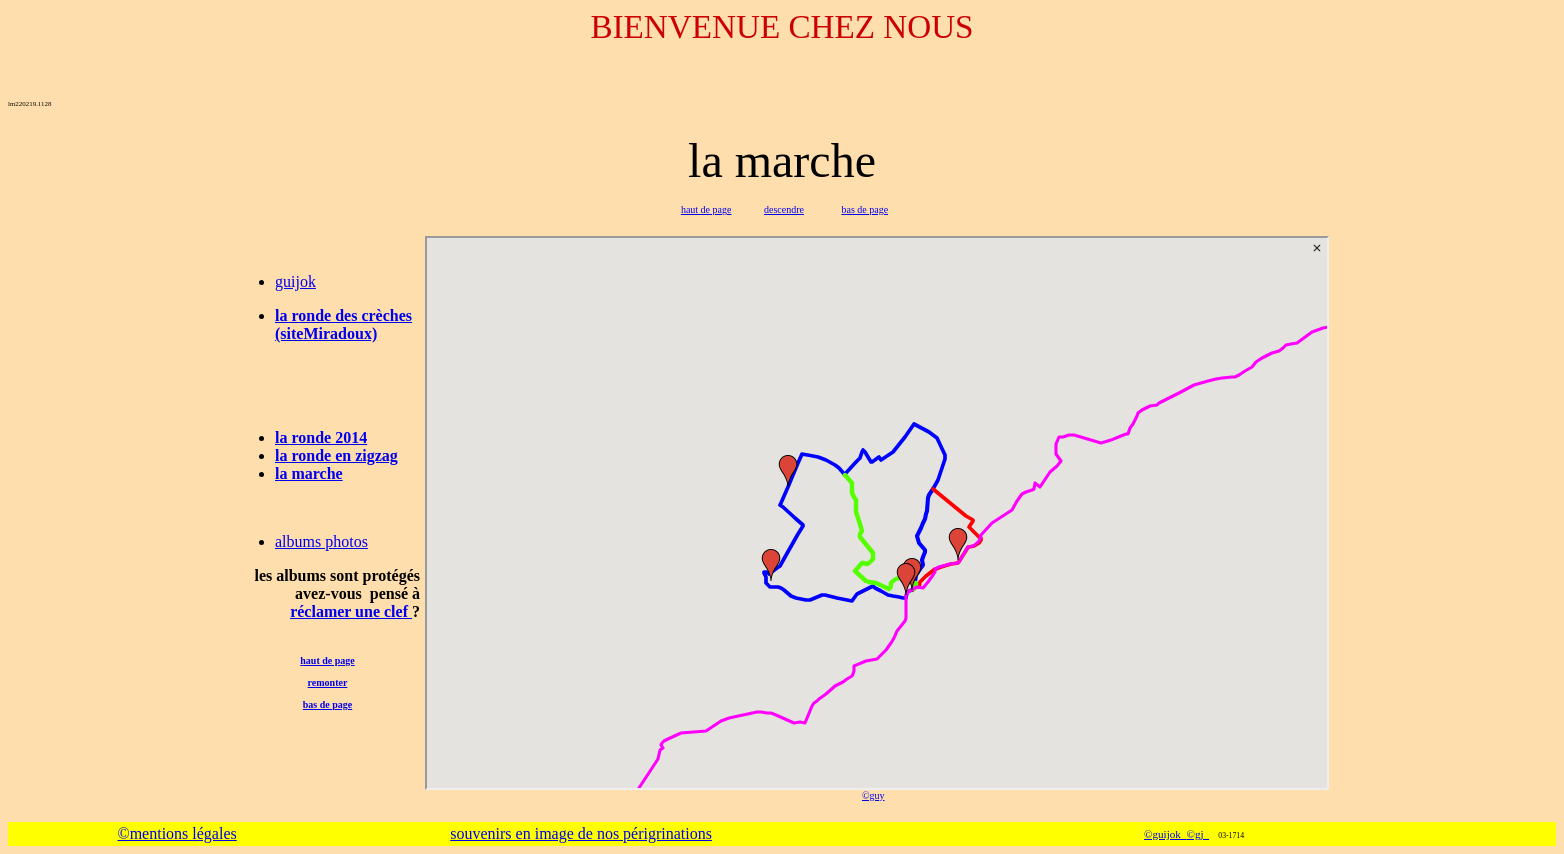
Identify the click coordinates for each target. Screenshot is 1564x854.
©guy (873, 795)
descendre (784, 209)
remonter (328, 682)
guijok (295, 281)
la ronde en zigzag (336, 455)
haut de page (706, 209)
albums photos (321, 541)
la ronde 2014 (321, 437)
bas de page (864, 209)
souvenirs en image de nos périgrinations (581, 833)
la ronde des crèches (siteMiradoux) (343, 324)
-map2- (877, 513)
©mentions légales (176, 833)
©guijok (1165, 834)
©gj (1197, 834)
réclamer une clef (351, 611)
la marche (309, 473)
